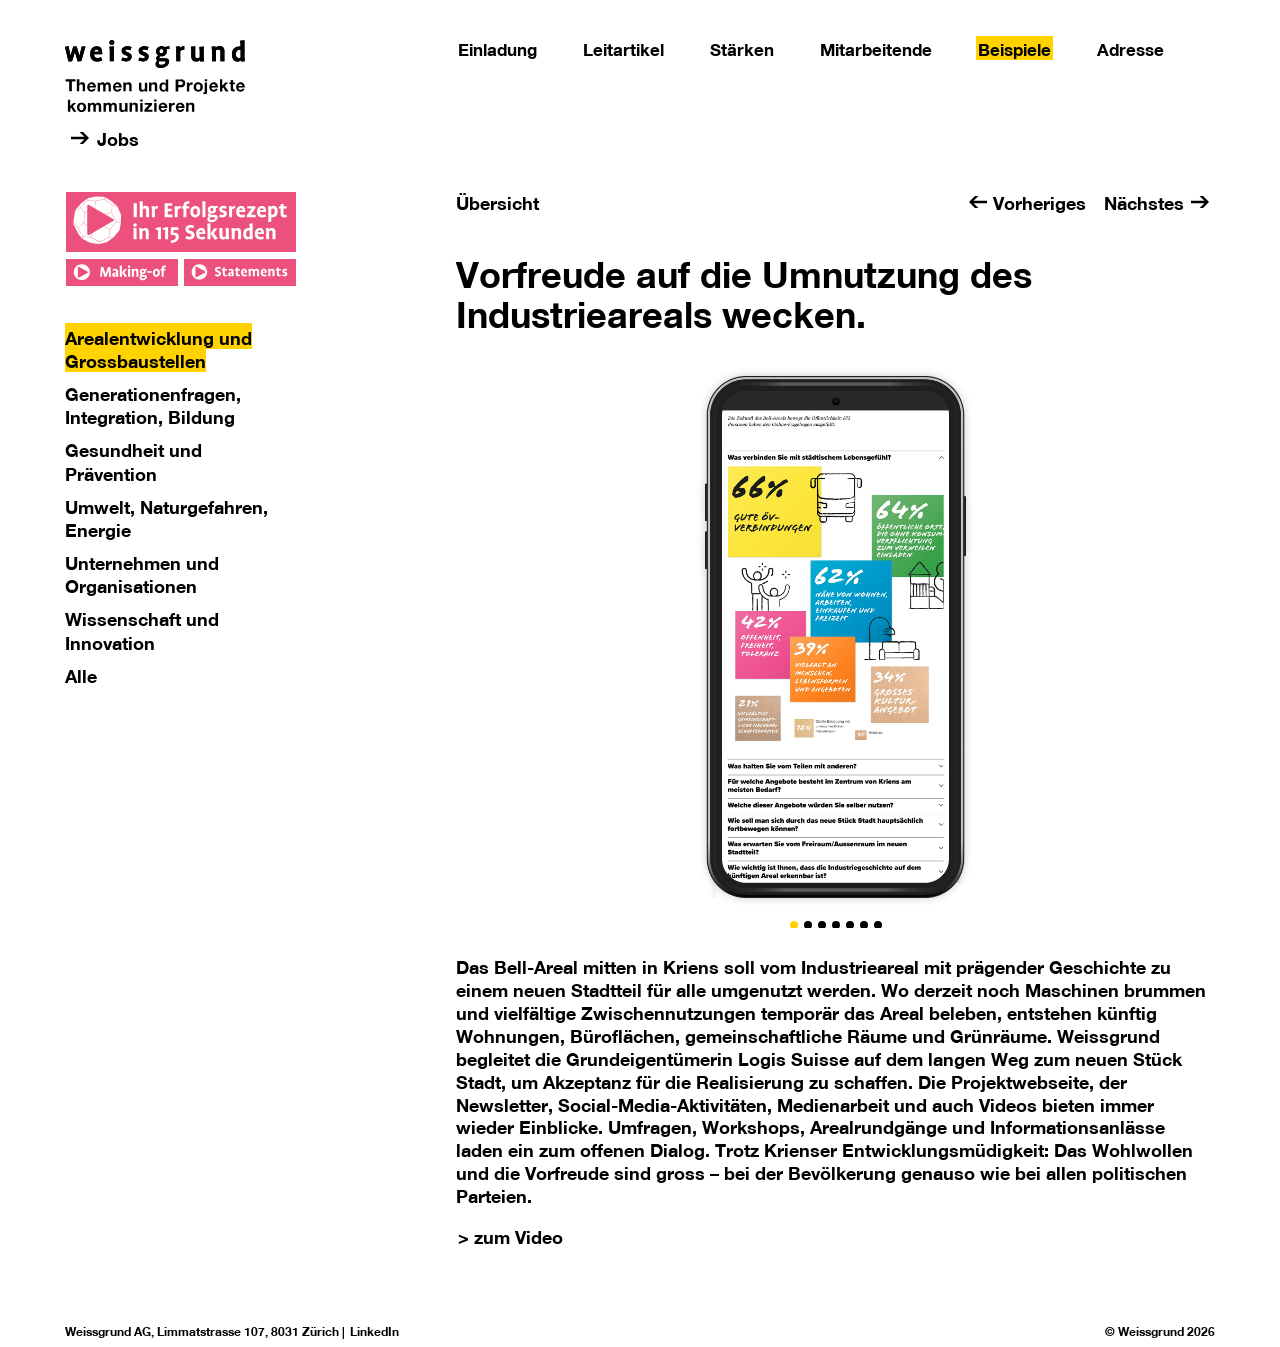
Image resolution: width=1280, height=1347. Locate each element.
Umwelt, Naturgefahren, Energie (166, 518)
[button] (794, 925)
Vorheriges (1039, 203)
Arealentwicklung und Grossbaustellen (158, 349)
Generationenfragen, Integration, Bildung (153, 405)
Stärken (742, 50)
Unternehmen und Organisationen (142, 574)
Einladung (497, 50)
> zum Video (510, 1237)
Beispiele (1014, 50)
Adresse (1130, 50)
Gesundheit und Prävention (133, 461)
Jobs (118, 138)
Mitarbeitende (876, 50)
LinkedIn (374, 1331)
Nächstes (1144, 203)
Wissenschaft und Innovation (142, 630)
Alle (81, 676)
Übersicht (497, 203)
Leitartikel (623, 50)
